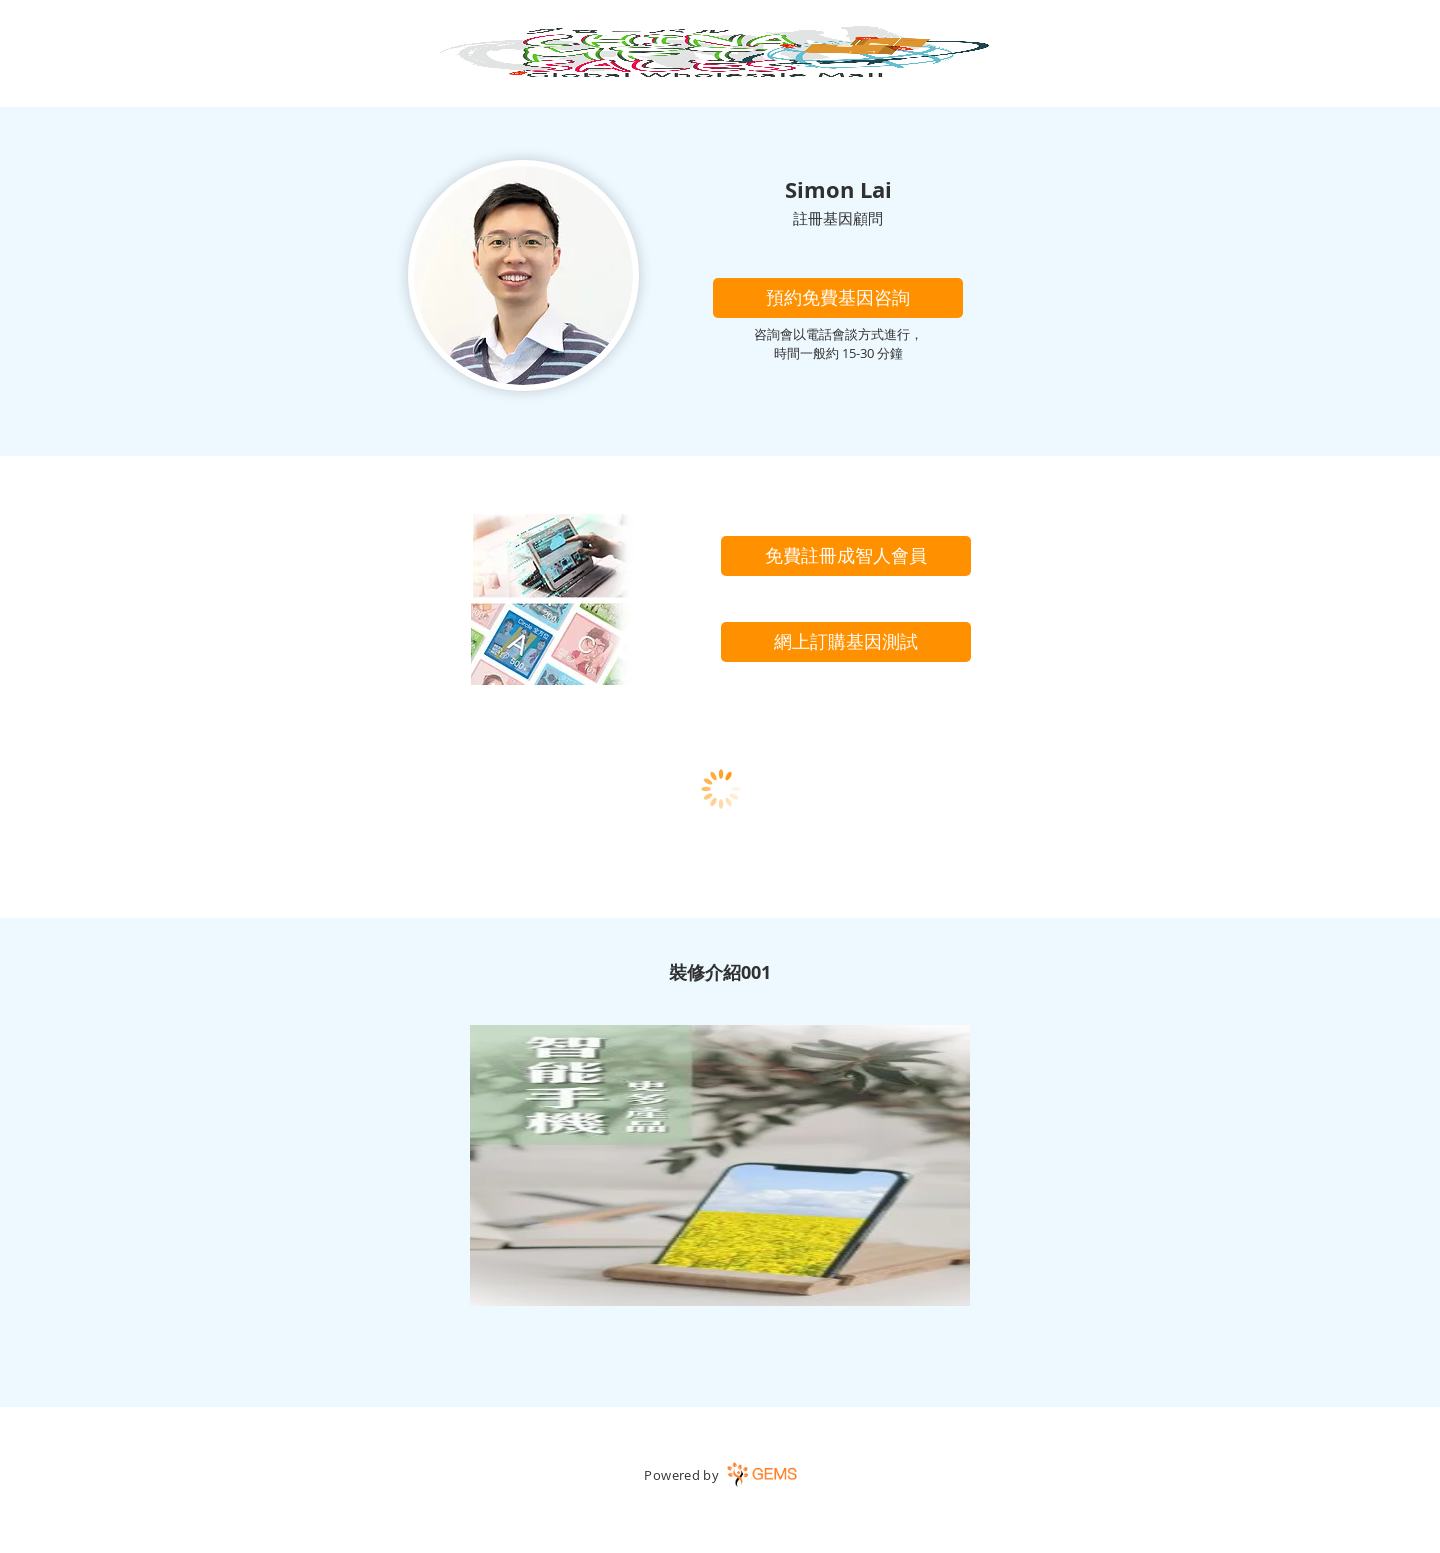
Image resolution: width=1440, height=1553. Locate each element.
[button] (838, 298)
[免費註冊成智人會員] (846, 556)
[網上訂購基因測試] (846, 642)
